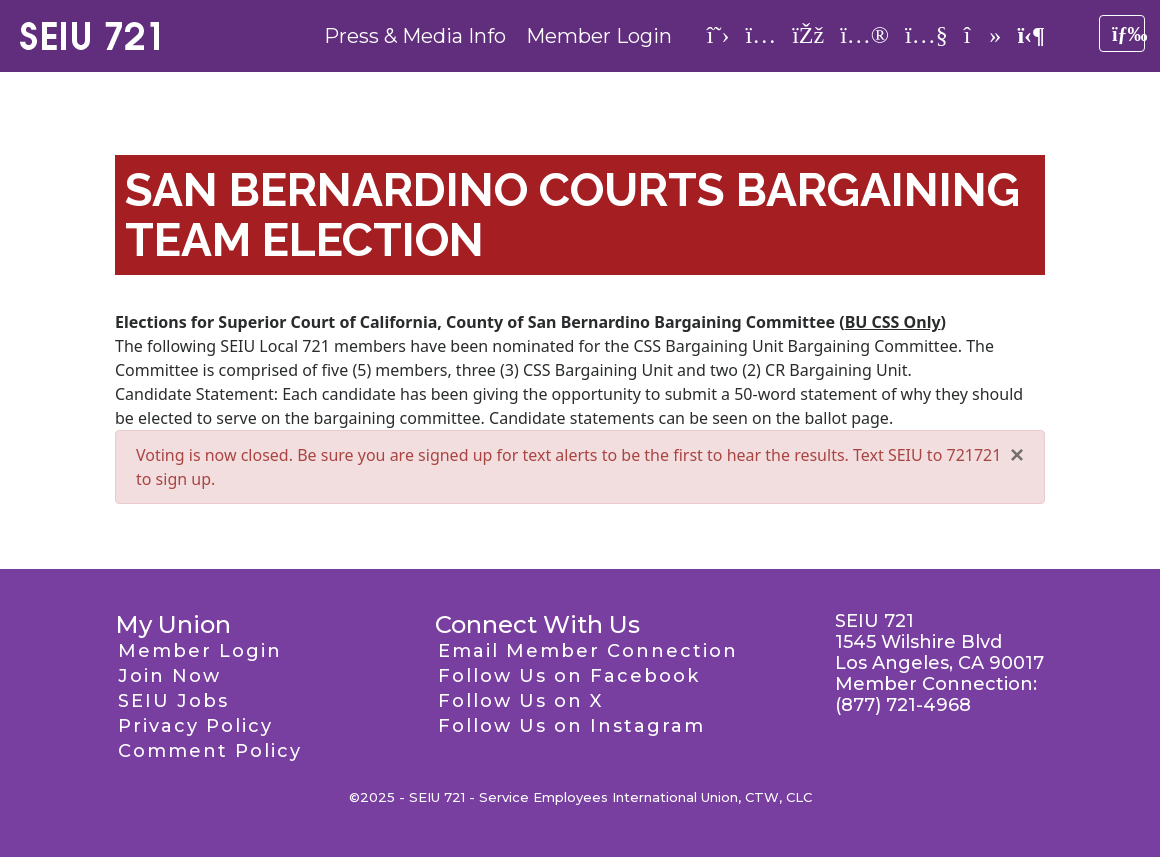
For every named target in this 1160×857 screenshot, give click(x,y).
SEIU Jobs (173, 701)
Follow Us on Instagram (571, 726)
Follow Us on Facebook (569, 676)
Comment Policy (210, 751)
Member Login (599, 36)
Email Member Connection (588, 651)
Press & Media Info (415, 36)
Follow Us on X (520, 701)
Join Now (169, 676)
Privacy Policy (195, 726)
